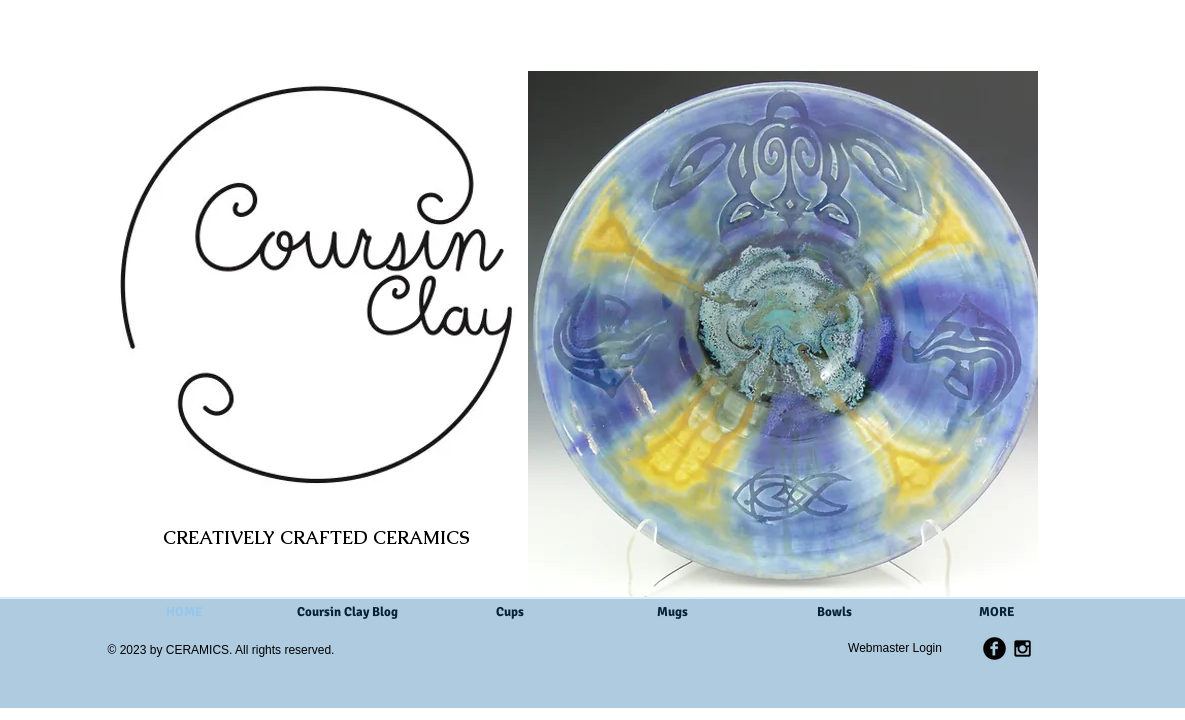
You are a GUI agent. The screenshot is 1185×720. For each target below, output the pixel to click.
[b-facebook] (994, 648)
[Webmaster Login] (895, 648)
